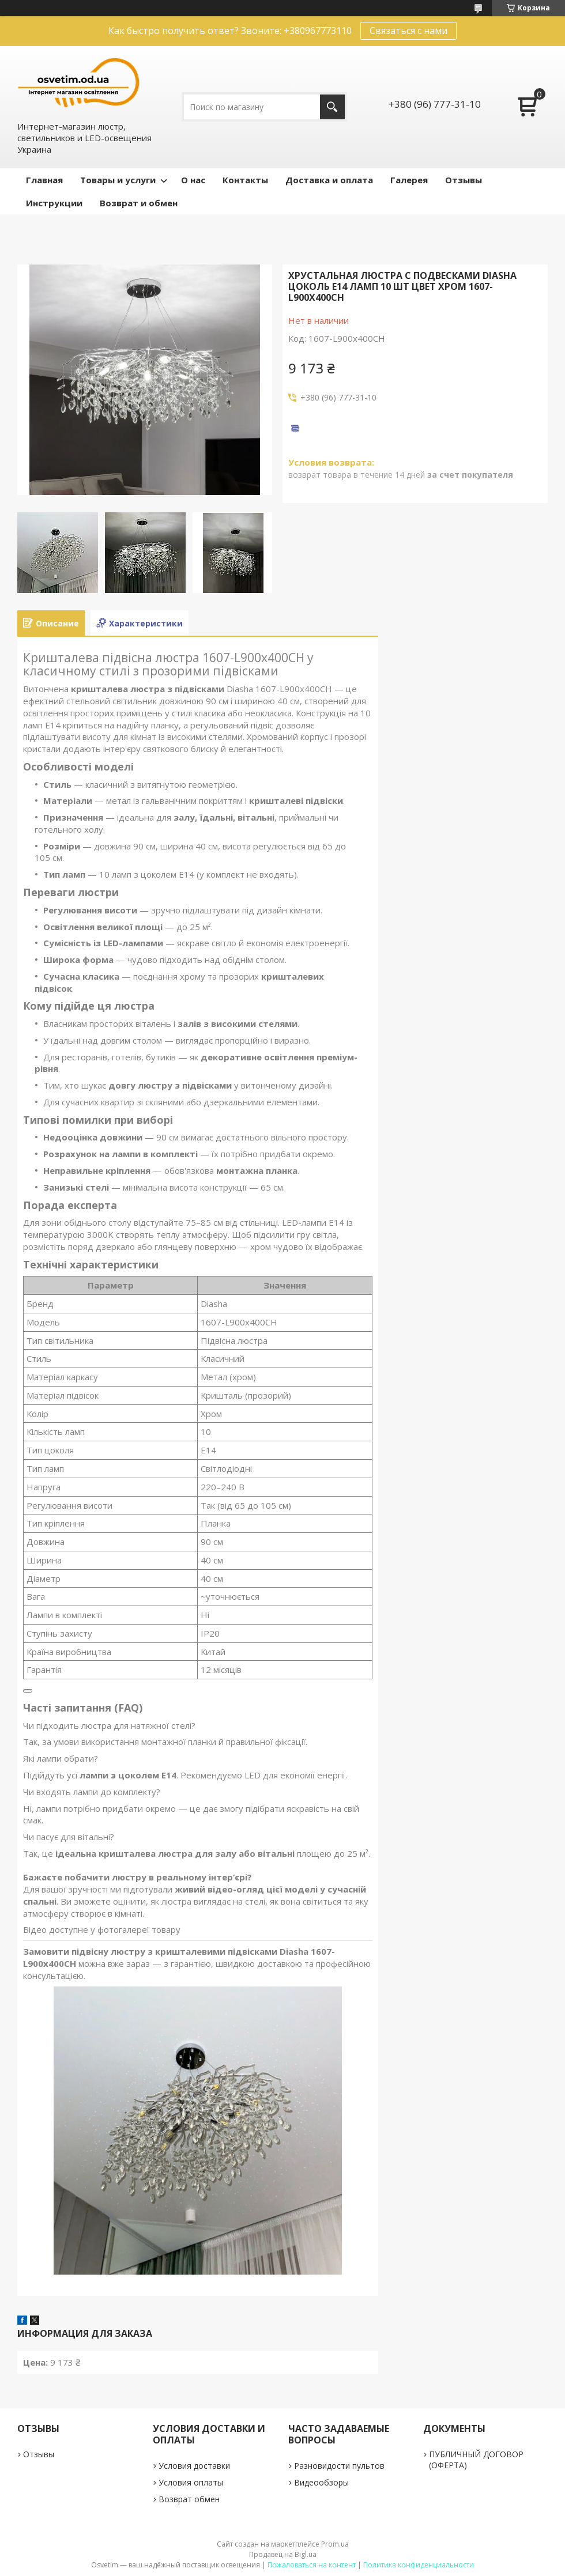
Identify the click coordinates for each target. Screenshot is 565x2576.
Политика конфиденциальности (418, 2565)
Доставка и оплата (329, 180)
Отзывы (463, 180)
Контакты (245, 180)
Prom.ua (335, 2544)
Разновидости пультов (339, 2465)
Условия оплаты (191, 2482)
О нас (193, 180)
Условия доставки (194, 2465)
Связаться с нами (408, 30)
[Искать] (332, 107)
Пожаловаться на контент (312, 2565)
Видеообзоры (321, 2482)
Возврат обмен (189, 2499)
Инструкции (54, 203)
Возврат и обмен (139, 203)
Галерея (409, 180)
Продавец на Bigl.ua (283, 2554)
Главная (44, 180)
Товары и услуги (118, 180)
